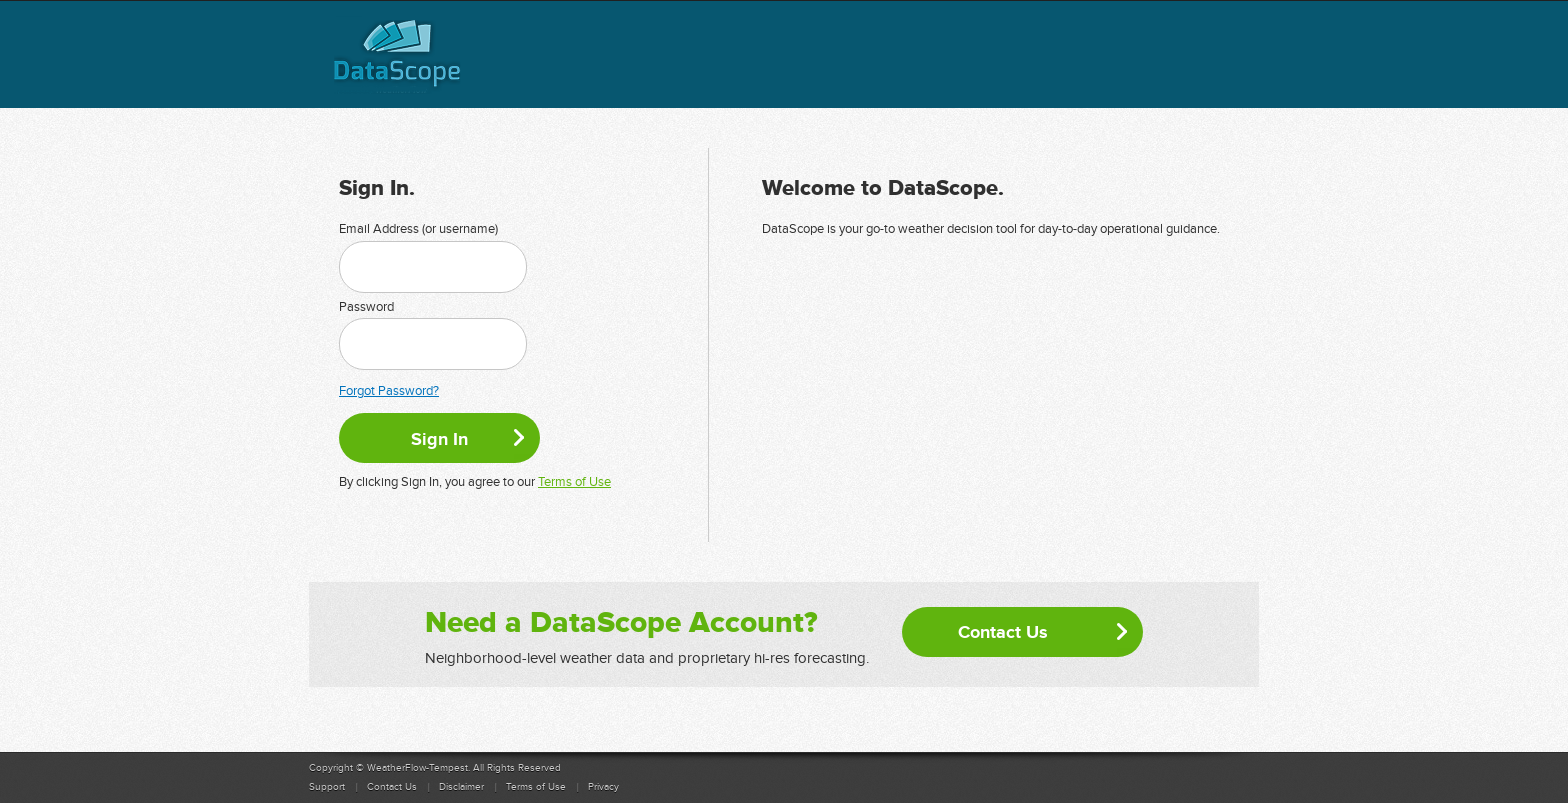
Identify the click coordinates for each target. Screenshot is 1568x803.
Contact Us (1003, 632)
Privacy (603, 787)
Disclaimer (461, 787)
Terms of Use (574, 482)
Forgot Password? (389, 391)
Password (366, 307)
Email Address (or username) (418, 229)
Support (327, 787)
